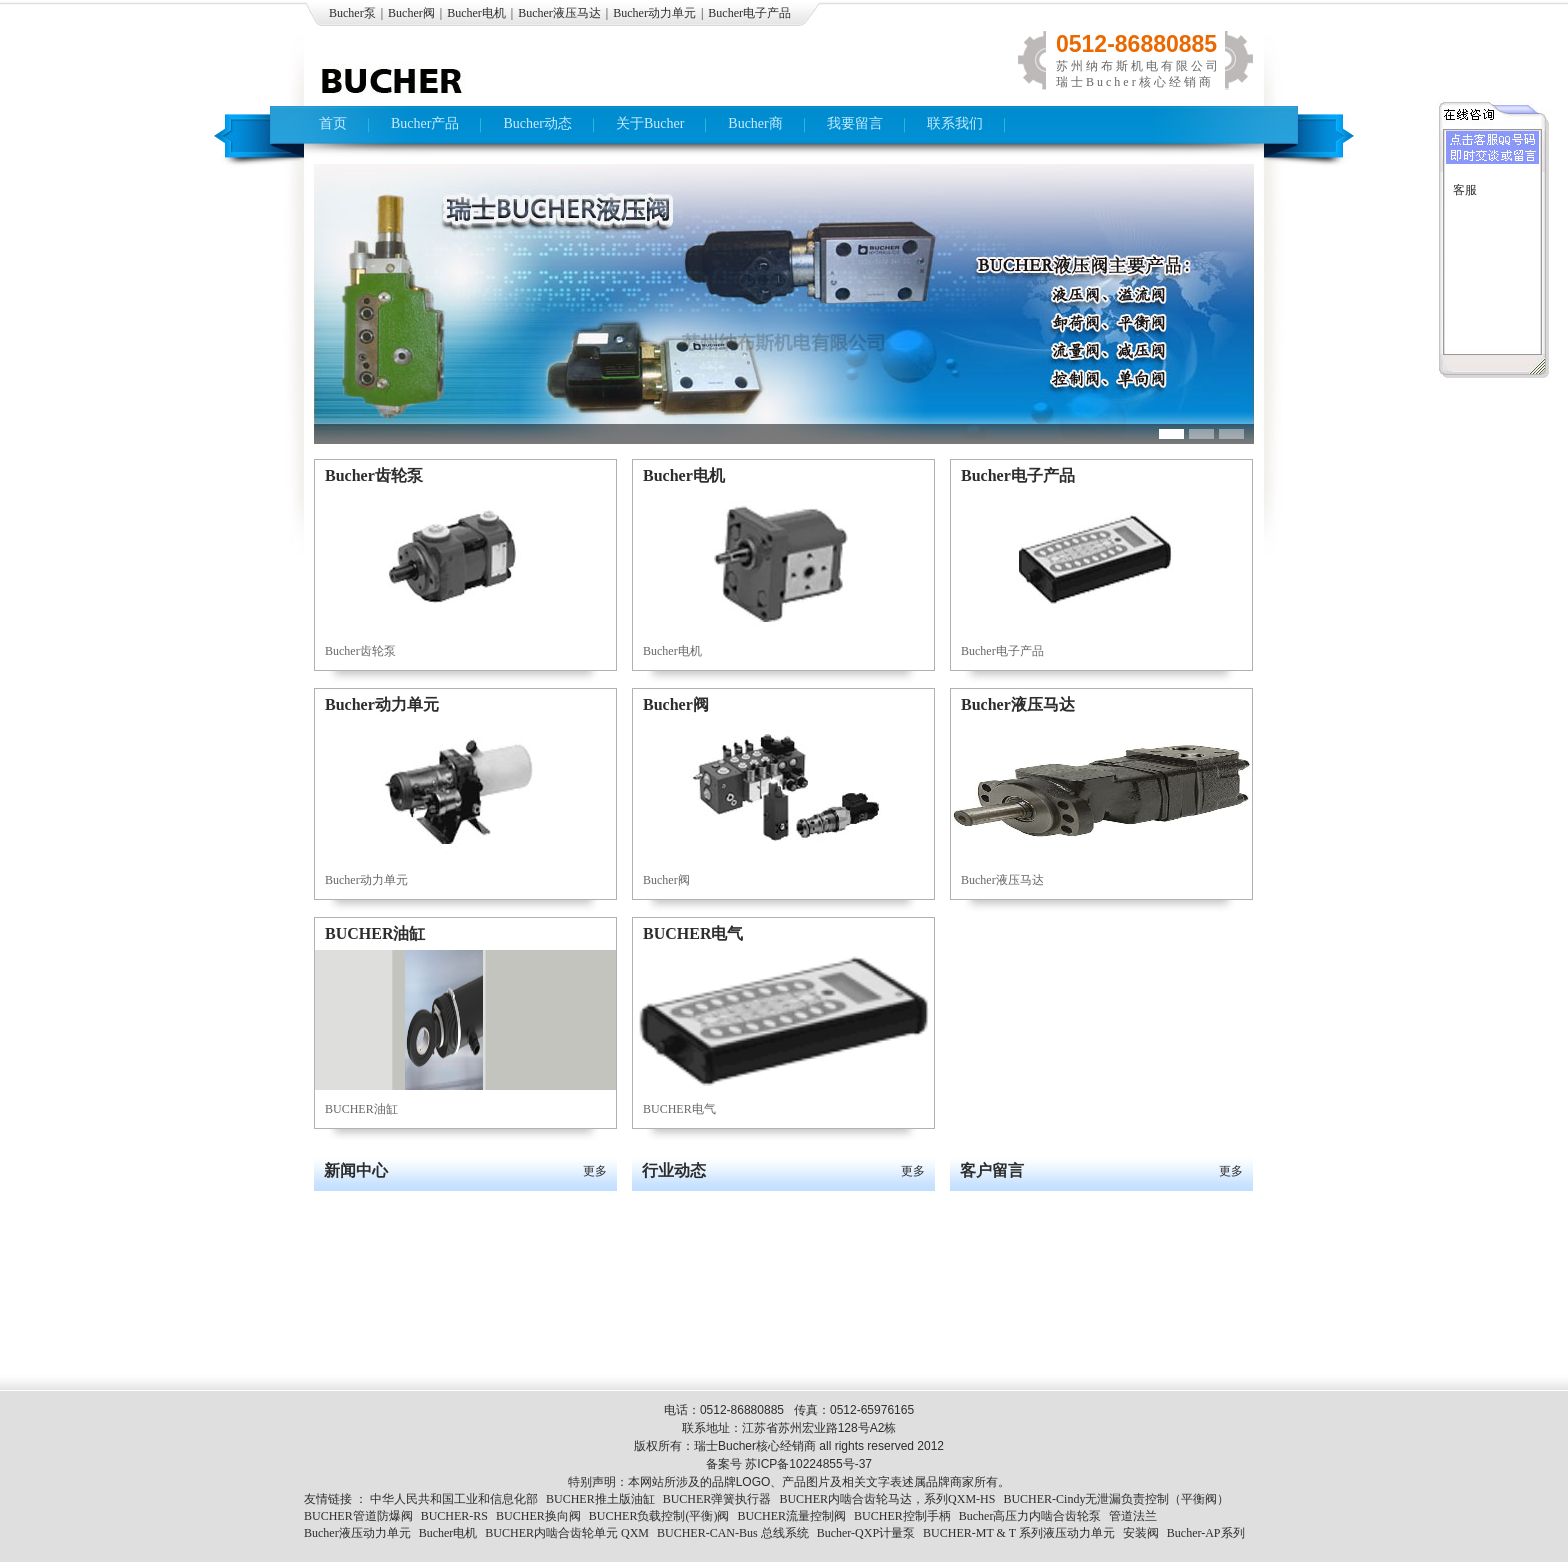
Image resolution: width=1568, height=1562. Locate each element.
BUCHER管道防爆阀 (358, 1516)
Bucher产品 (425, 123)
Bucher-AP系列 (1206, 1533)
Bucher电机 (476, 13)
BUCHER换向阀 (538, 1516)
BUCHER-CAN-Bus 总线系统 (733, 1533)
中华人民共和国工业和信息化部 (454, 1499)
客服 (1465, 190)
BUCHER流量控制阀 (791, 1516)
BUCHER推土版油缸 (600, 1499)
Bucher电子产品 (749, 13)
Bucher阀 (411, 13)
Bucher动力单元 (654, 13)
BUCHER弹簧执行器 (717, 1499)
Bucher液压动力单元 (357, 1533)
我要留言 (855, 123)
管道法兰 (1133, 1516)
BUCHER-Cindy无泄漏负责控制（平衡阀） (1116, 1499)
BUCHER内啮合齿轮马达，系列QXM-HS (887, 1499)
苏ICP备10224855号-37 (808, 1464)
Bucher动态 (537, 123)
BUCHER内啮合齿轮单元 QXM (567, 1533)
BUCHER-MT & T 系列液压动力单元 (1019, 1533)
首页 (333, 123)
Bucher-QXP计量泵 (866, 1533)
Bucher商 (755, 123)
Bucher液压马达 (559, 13)
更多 (595, 1171)
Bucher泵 (352, 13)
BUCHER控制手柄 (902, 1516)
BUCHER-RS (454, 1516)
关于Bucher (650, 123)
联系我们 (955, 123)
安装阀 (1141, 1533)
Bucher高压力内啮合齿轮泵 (1030, 1516)
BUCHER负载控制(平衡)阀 (659, 1516)
